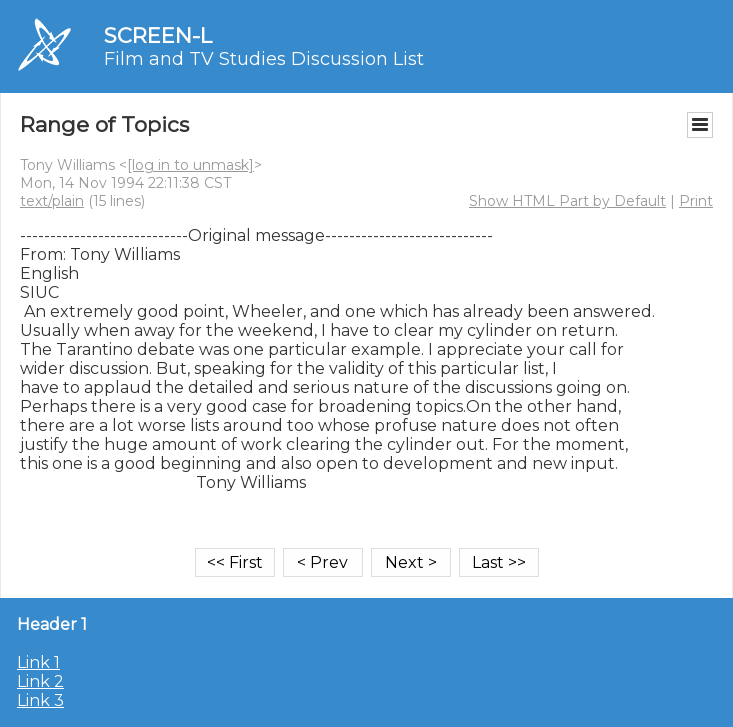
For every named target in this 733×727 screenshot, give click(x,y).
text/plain (52, 201)
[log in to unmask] (190, 165)
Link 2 (40, 681)
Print (696, 201)
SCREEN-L (158, 35)
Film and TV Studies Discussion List (264, 59)
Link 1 (38, 662)
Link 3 (40, 700)
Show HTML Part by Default (567, 201)
